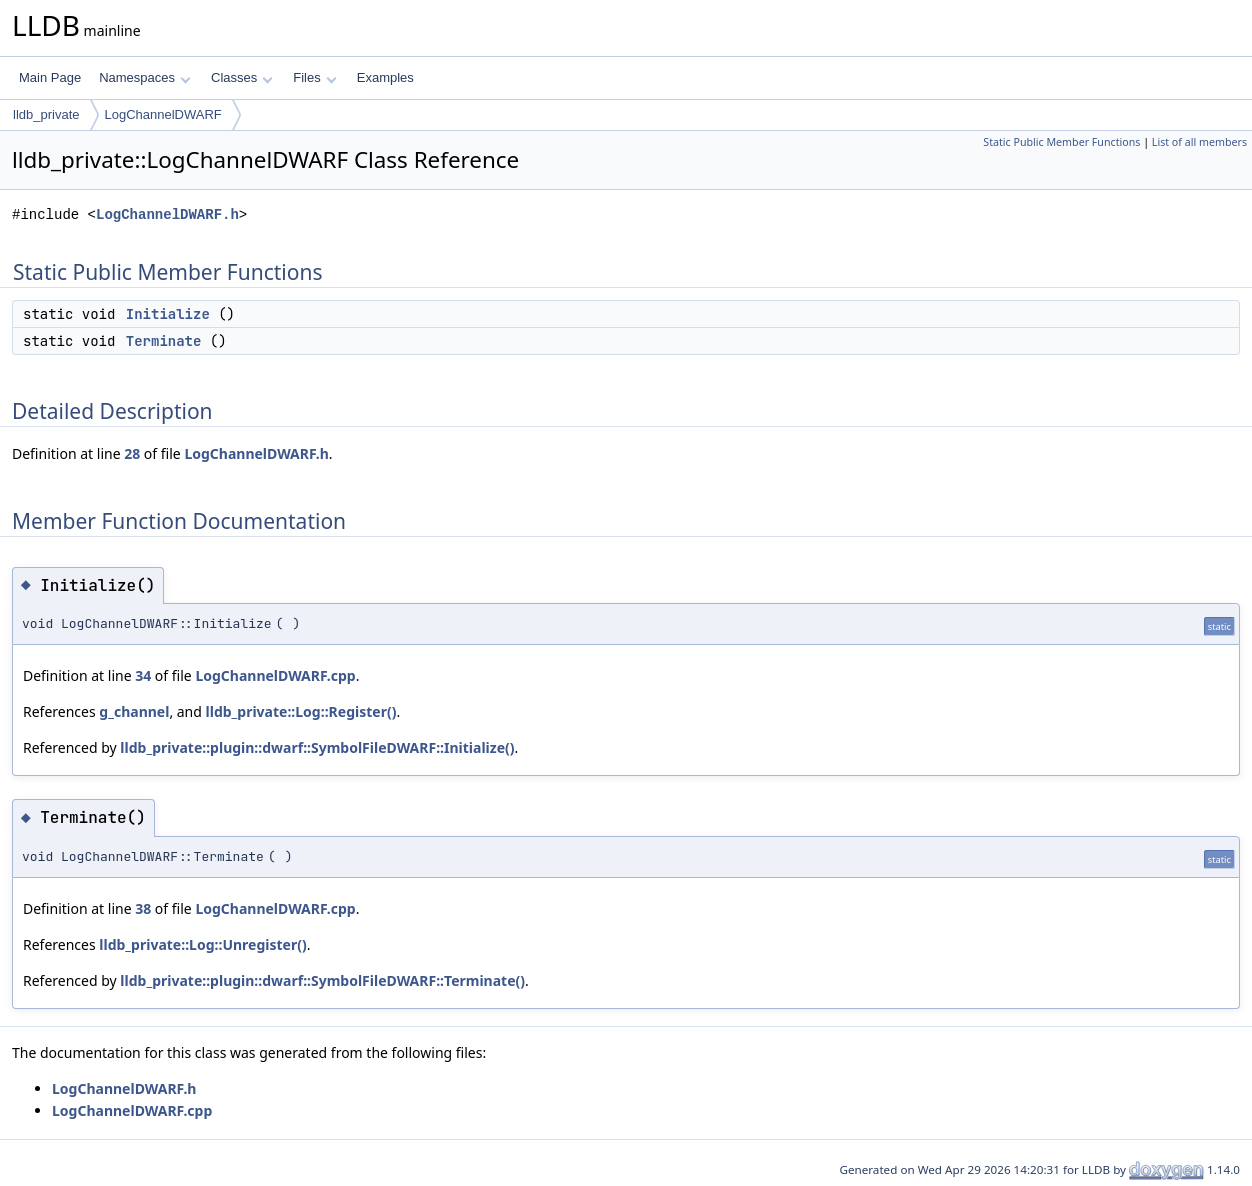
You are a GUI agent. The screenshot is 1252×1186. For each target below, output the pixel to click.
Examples (385, 77)
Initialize (168, 314)
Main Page (50, 77)
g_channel (134, 711)
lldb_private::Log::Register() (301, 711)
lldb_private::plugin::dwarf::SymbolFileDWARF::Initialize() (317, 747)
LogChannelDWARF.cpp (275, 675)
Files (314, 77)
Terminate (164, 341)
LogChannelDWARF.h (167, 214)
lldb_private (46, 114)
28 (132, 453)
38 (143, 908)
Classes (242, 77)
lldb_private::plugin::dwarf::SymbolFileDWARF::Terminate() (322, 980)
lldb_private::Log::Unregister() (202, 944)
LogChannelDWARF (163, 114)
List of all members (1199, 142)
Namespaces (144, 77)
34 (143, 675)
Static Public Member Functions (1061, 142)
